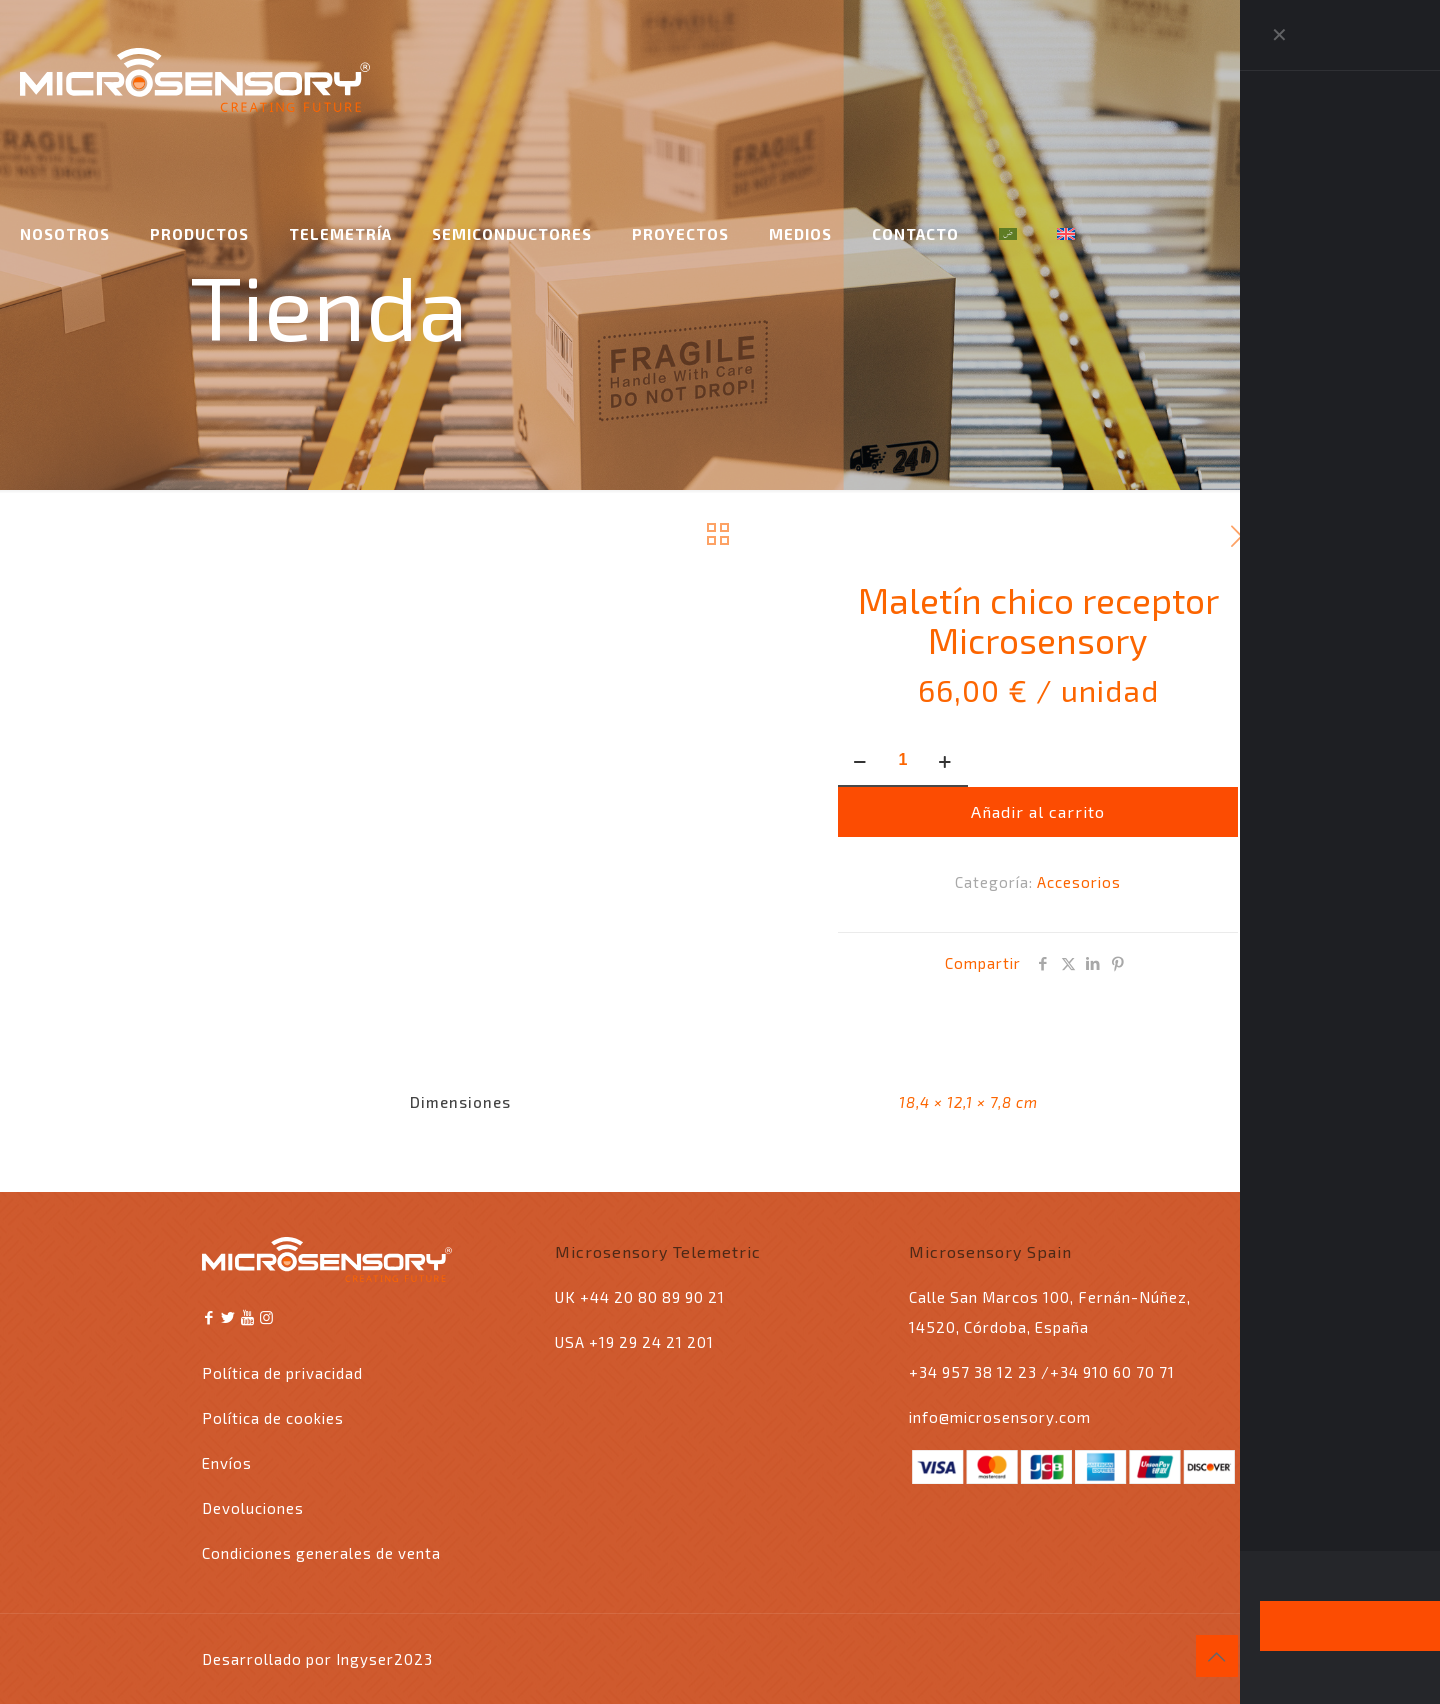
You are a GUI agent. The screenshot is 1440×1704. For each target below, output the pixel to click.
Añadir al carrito (1038, 811)
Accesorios (1079, 882)
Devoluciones (253, 1508)
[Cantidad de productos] (903, 761)
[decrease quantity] (860, 761)
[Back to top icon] (1217, 1656)
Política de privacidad (282, 1373)
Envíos (227, 1463)
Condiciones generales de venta (321, 1553)
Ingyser (365, 1659)
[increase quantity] (945, 761)
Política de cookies (273, 1418)
